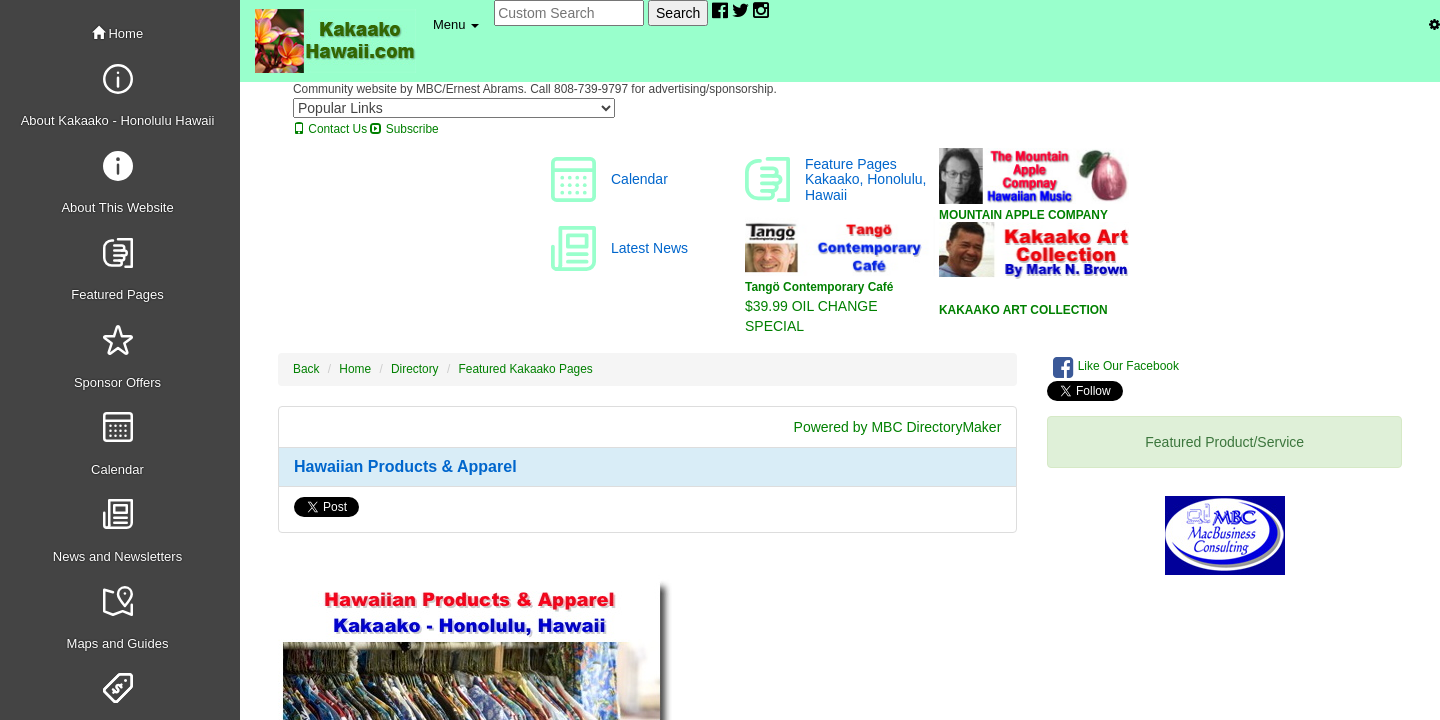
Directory (415, 369)
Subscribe (404, 129)
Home (117, 33)
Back (306, 369)
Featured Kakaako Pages (526, 369)
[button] (456, 25)
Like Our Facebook (1116, 367)
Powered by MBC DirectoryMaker (898, 427)
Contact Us (330, 129)
